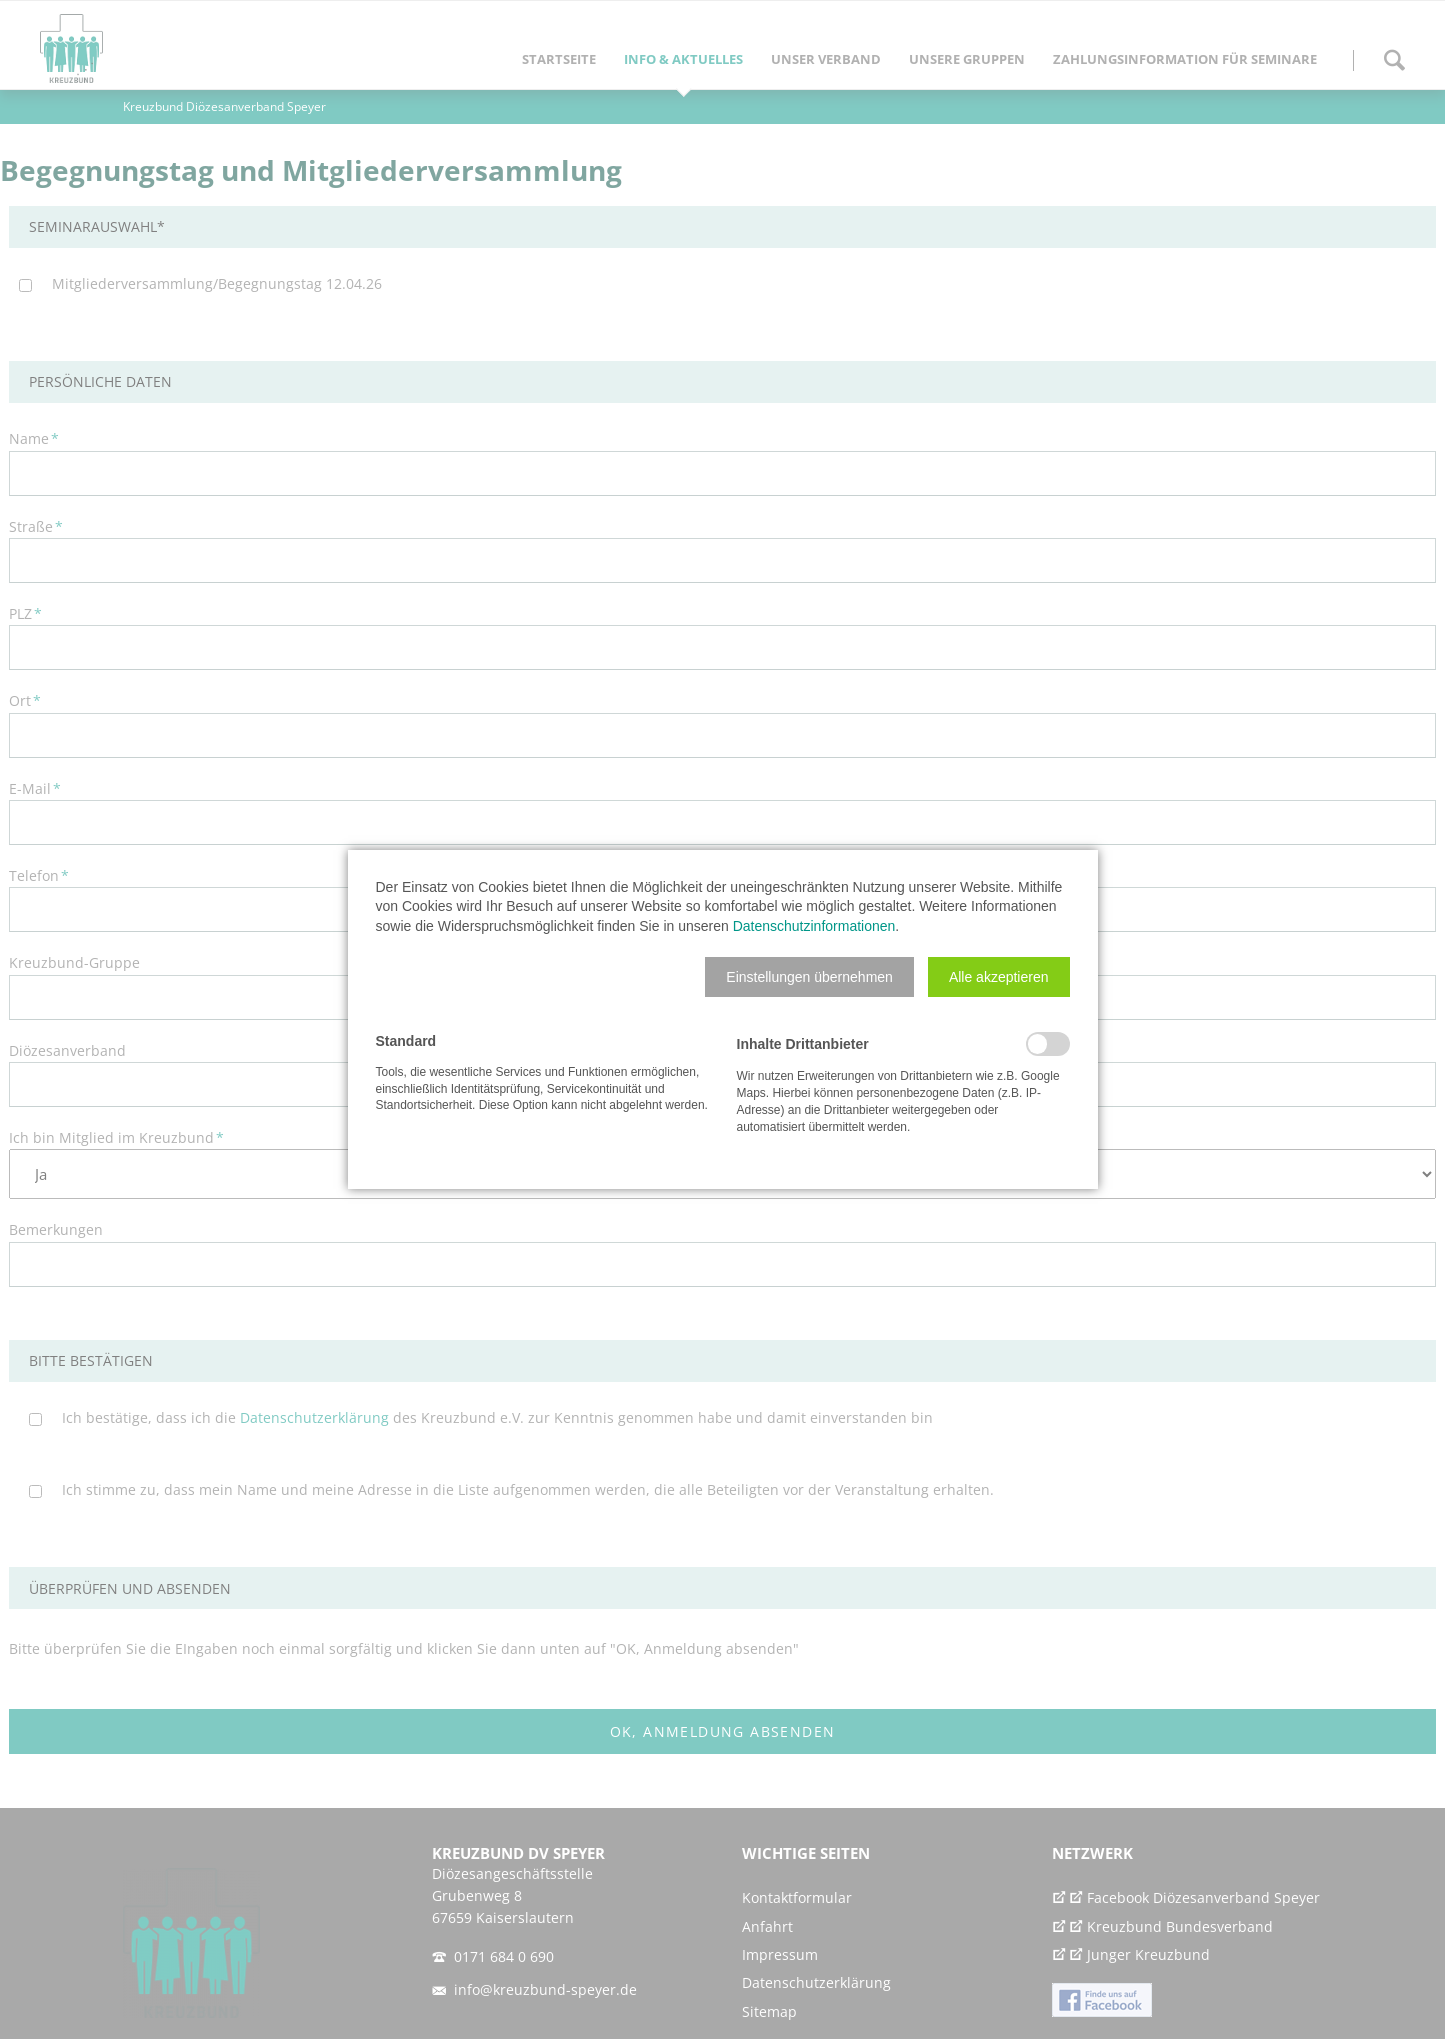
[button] (809, 977)
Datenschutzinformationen (814, 926)
